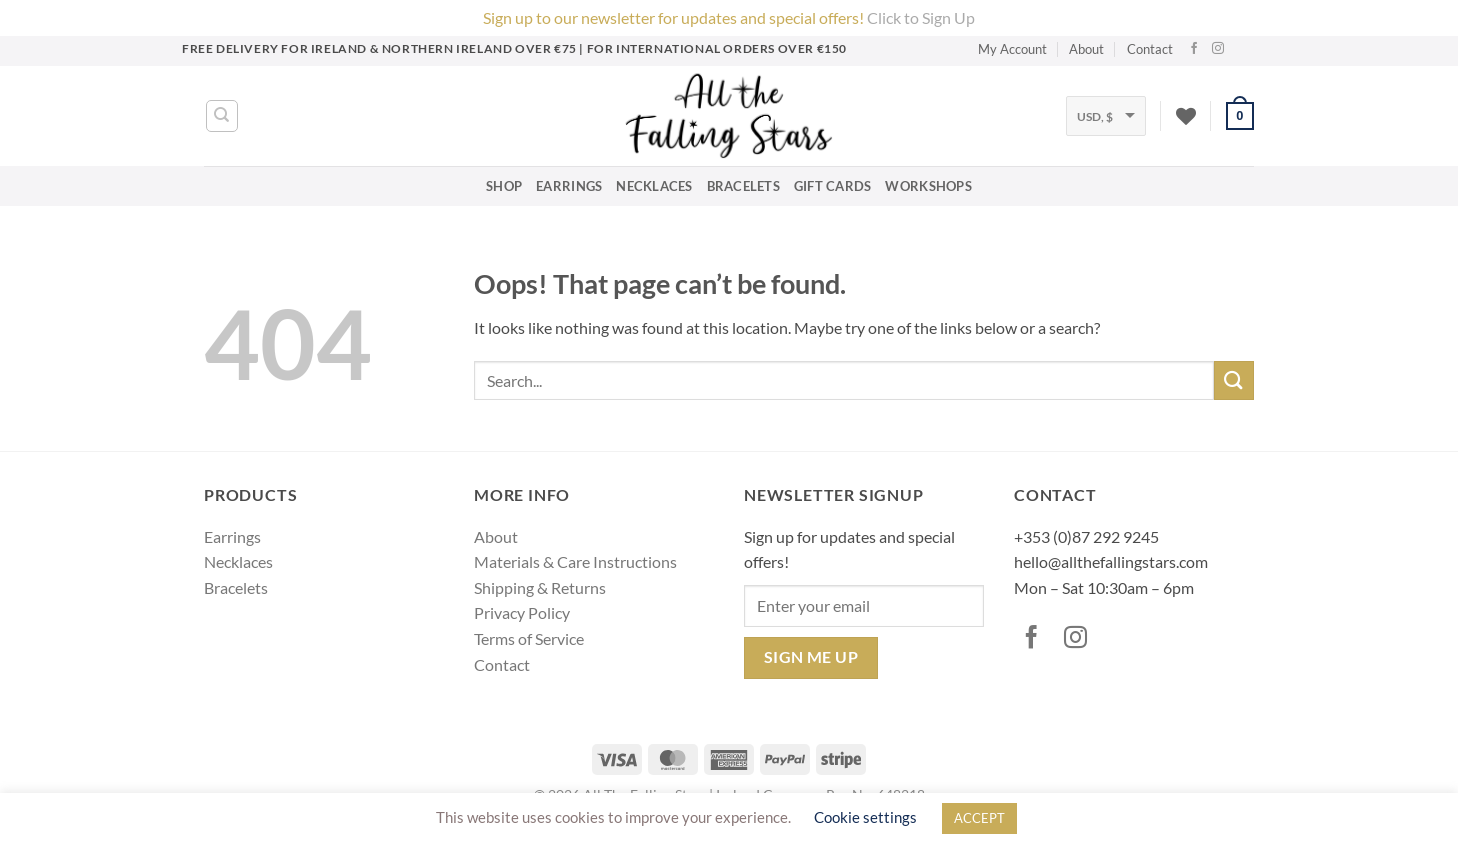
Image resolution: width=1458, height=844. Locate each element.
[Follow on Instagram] (1220, 49)
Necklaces (654, 186)
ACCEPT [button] (979, 818)
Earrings (569, 186)
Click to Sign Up (921, 17)
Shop (504, 186)
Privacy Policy (522, 612)
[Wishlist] (1186, 116)
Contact (1150, 49)
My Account (1012, 49)
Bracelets (743, 186)
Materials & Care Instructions (575, 561)
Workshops (928, 186)
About (1086, 49)
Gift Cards (833, 186)
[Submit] (1234, 380)
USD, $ (1095, 116)
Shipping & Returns (540, 587)
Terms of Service (529, 638)
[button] (1240, 116)
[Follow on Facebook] (1196, 49)
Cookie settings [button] (865, 817)
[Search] (222, 116)
